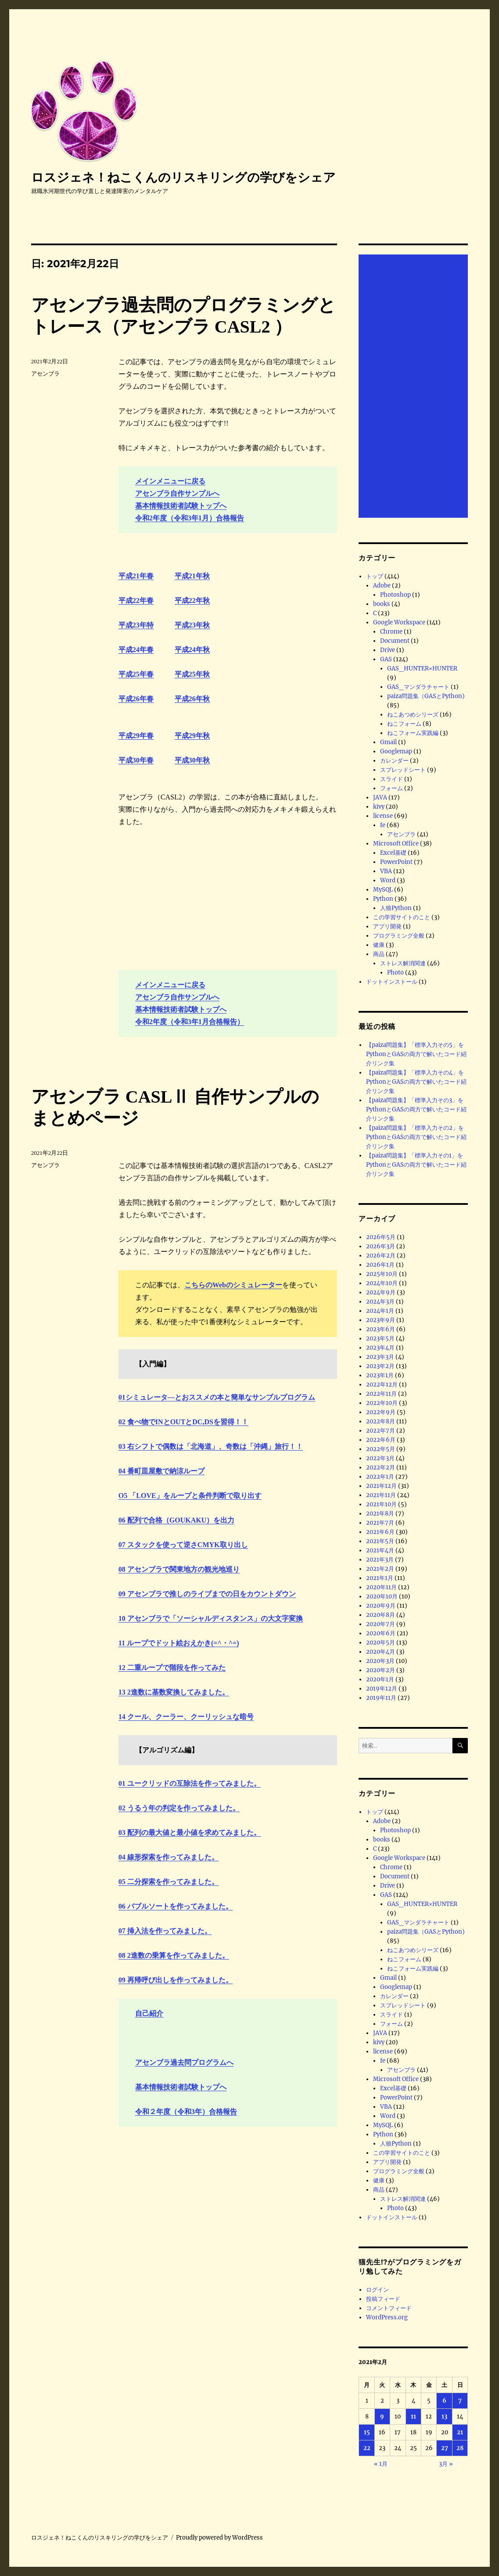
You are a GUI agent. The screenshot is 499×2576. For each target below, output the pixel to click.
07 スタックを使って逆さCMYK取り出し (183, 1544)
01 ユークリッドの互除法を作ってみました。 (189, 1783)
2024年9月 (380, 1292)
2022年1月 (380, 1476)
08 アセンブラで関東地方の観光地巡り (179, 1569)
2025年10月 (382, 1274)
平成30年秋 (192, 760)
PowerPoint (396, 862)
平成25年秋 (192, 674)
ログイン (377, 2289)
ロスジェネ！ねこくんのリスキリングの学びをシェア (183, 177)
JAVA (380, 797)
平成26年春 (136, 698)
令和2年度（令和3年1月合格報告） (189, 1021)
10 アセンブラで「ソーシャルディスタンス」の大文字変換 (210, 1618)
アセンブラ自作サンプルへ (177, 493)
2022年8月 (380, 1421)
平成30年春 (136, 760)
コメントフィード (389, 2308)
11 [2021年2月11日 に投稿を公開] (413, 2416)
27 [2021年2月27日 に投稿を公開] (444, 2448)
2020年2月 (380, 1670)
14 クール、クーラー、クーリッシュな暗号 (186, 1716)
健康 (378, 945)
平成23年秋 (192, 625)
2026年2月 (380, 1255)
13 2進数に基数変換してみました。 (173, 1692)
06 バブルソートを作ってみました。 (175, 1906)
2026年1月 (380, 1264)
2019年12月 (381, 1688)
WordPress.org (387, 2317)
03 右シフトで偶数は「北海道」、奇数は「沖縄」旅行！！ (210, 1446)
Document (394, 641)
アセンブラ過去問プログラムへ (184, 2062)
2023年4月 (380, 1347)
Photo (395, 972)
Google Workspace (399, 622)
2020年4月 (380, 1651)
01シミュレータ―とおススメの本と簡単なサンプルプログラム (216, 1397)
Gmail (388, 742)
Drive (387, 650)
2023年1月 (380, 1375)
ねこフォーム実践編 (412, 733)
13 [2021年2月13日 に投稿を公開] (444, 2416)
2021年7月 (380, 1522)
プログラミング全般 (398, 935)
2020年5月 (380, 1642)
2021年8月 (380, 1513)
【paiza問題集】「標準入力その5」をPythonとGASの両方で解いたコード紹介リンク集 (416, 1054)
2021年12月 (381, 1486)
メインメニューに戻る (170, 481)
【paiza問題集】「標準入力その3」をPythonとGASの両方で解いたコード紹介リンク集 (416, 1109)
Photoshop (395, 594)
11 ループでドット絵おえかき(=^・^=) (178, 1643)
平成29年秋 (192, 735)
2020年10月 (382, 1596)
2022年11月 (381, 1393)
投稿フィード (383, 2299)
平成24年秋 (192, 649)
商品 (378, 954)
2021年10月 (381, 1504)
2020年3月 (380, 1661)
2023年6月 (380, 1329)
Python (383, 899)
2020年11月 (381, 1587)
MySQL (383, 889)
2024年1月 (380, 1311)
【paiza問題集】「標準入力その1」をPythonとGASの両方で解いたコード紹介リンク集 (416, 1165)
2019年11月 (381, 1698)
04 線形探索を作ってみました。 (168, 1857)
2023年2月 (380, 1366)
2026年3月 (380, 1246)
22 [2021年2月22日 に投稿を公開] (366, 2448)
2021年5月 (380, 1541)
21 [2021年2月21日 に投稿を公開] (460, 2432)
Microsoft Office (396, 843)
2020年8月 (380, 1615)
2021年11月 (381, 1495)
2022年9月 (380, 1412)
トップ (374, 576)
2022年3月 (380, 1458)
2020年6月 (380, 1633)
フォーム (391, 788)
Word (387, 880)
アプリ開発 (387, 926)
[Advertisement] (415, 387)
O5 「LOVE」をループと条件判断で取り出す (190, 1495)
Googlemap (396, 751)
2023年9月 (380, 1320)
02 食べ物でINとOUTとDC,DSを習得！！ (183, 1422)
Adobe (382, 585)
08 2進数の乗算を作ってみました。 (173, 1955)
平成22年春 (136, 600)
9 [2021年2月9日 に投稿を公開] (382, 2416)
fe (382, 825)
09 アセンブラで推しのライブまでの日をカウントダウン (207, 1594)
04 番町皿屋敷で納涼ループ (161, 1471)
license (383, 816)
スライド (391, 779)
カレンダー (394, 760)
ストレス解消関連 (403, 963)
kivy (378, 806)
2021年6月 (380, 1532)
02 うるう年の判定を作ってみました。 (179, 1808)
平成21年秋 (192, 576)
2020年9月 (380, 1605)
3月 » (446, 2464)
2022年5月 (380, 1449)
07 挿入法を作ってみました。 (165, 1931)
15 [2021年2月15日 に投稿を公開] (367, 2432)
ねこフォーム (404, 723)
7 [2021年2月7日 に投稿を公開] (460, 2400)
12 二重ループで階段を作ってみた (172, 1667)
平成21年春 (136, 576)
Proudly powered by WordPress (219, 2537)
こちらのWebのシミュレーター (233, 1285)
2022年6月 (380, 1440)
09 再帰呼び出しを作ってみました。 (175, 1980)
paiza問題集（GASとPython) (426, 696)
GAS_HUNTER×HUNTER (422, 668)
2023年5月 (380, 1338)
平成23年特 (136, 625)
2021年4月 (380, 1550)
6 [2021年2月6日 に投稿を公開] (444, 2400)
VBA (386, 871)
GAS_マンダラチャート (418, 687)
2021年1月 (379, 1578)
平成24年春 (136, 649)
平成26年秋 (192, 698)
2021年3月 (380, 1559)
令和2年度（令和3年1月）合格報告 (189, 518)
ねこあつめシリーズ (412, 714)
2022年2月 (380, 1467)
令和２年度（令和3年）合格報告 (186, 2111)
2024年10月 (382, 1283)
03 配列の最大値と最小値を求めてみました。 (189, 1832)
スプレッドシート (403, 770)
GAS (386, 659)
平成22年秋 (192, 600)
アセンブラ (45, 373)
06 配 (126, 1520)
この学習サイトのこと (401, 917)
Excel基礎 (393, 852)
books (381, 604)
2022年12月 (382, 1384)
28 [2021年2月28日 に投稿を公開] (459, 2448)
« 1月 (381, 2464)
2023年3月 (380, 1357)
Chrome (391, 631)
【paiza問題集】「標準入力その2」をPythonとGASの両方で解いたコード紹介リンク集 (416, 1137)
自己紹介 (149, 2013)
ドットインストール (391, 981)
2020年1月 (380, 1679)
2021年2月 (380, 1569)
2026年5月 (380, 1237)
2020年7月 (380, 1624)
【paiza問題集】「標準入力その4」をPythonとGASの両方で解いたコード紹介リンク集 (416, 1082)
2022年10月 (382, 1403)
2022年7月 (380, 1430)
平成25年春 (136, 674)
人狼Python (396, 908)
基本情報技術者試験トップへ (180, 505)
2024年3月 (380, 1301)
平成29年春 (136, 735)
